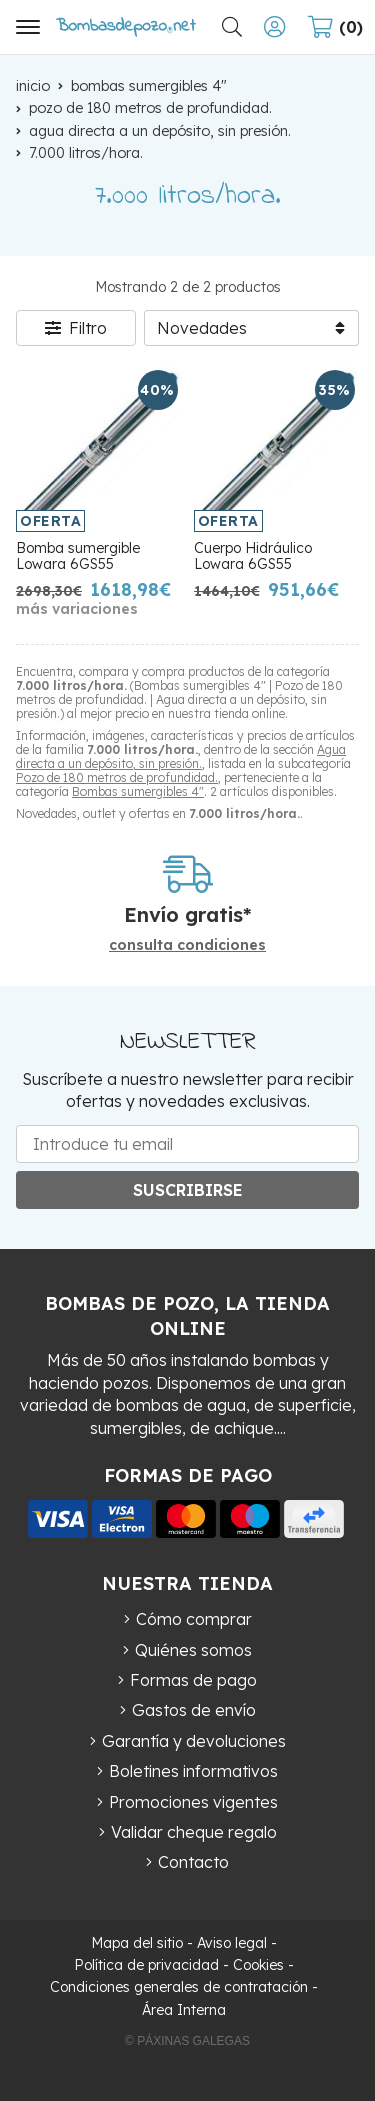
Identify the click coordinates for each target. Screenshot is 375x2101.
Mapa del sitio (137, 1943)
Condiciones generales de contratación (179, 1987)
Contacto (193, 1862)
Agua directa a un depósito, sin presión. (181, 756)
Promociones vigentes (193, 1802)
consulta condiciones (187, 945)
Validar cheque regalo (194, 1832)
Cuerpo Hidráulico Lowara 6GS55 (253, 556)
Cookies (258, 1965)
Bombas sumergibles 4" (138, 791)
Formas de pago (193, 1680)
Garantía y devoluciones (194, 1741)
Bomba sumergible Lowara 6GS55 (78, 556)
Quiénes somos (193, 1650)
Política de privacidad (146, 1965)
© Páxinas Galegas (187, 2041)
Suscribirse (188, 1190)
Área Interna (184, 2010)
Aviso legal (232, 1943)
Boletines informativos (193, 1771)
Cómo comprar (194, 1619)
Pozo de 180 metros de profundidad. (117, 777)
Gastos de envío (194, 1710)
